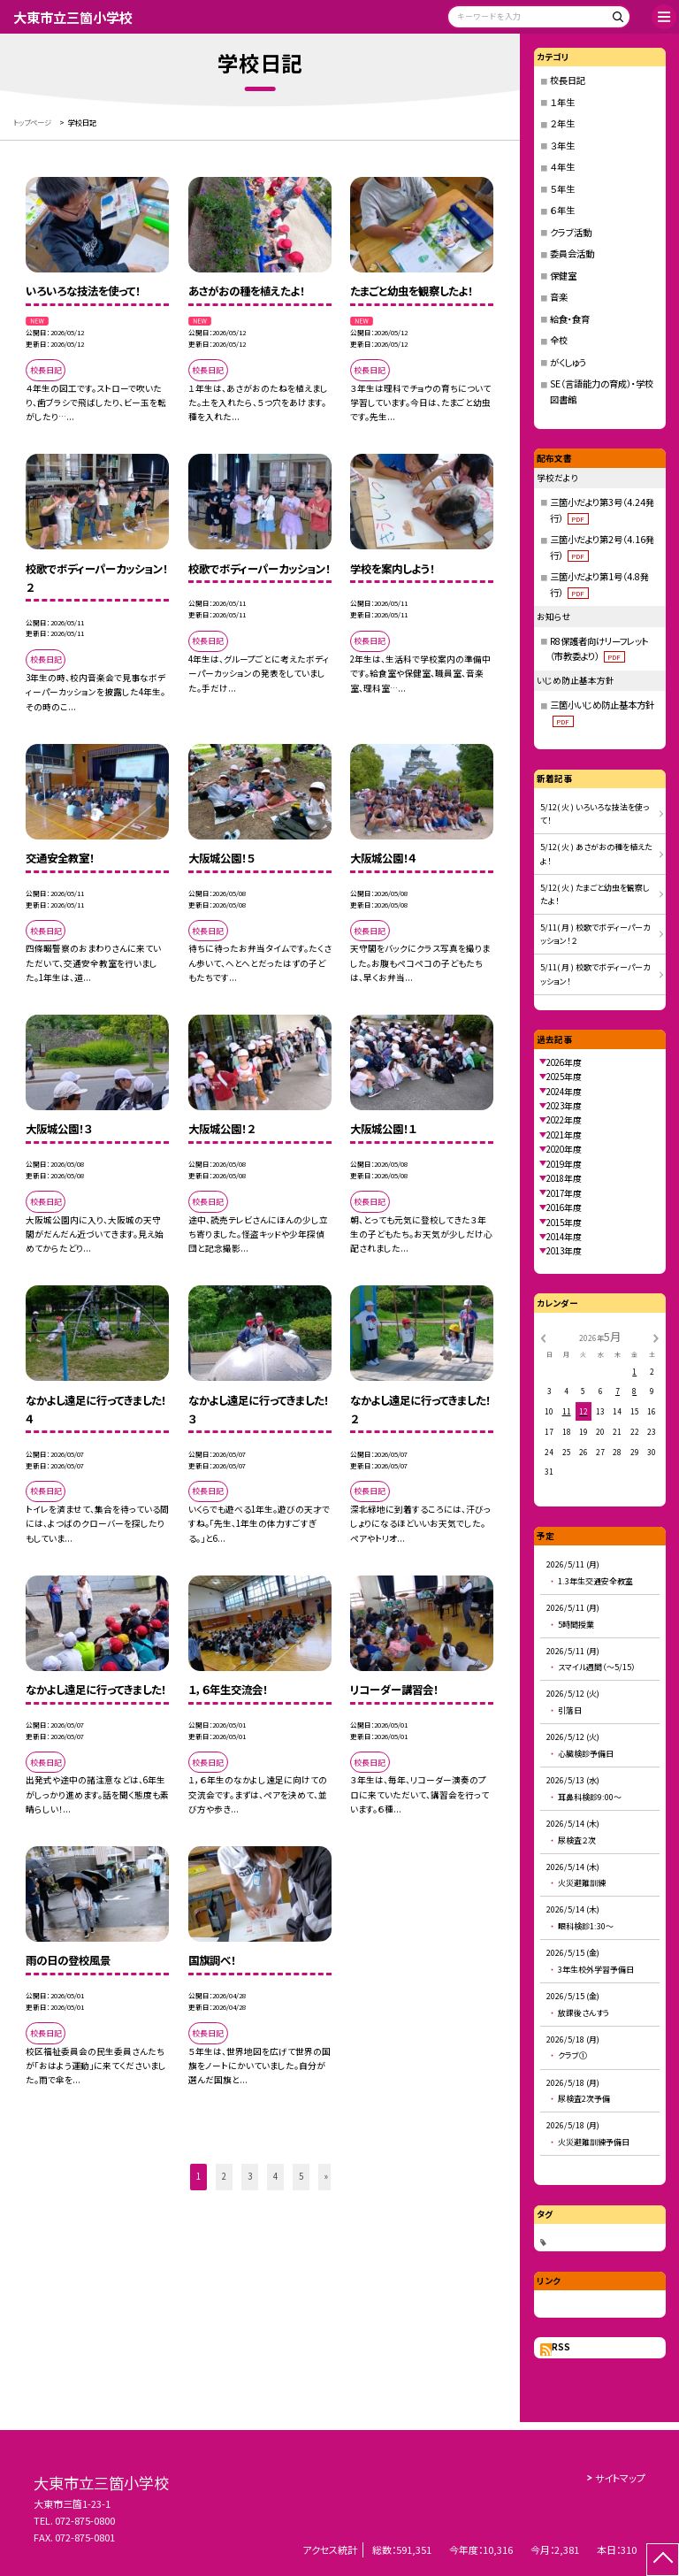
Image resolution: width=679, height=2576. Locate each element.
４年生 (562, 166)
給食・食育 (570, 319)
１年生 (562, 102)
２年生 (562, 123)
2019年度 (564, 1164)
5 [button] (301, 2176)
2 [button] (224, 2176)
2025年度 (564, 1076)
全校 (559, 340)
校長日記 (567, 80)
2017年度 (564, 1193)
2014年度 (564, 1236)
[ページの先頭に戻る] (662, 2559)
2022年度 (564, 1120)
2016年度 (564, 1207)
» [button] (326, 2176)
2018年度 (564, 1178)
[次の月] (656, 1337)
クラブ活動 (570, 232)
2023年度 (564, 1106)
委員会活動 (572, 253)
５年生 (562, 189)
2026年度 (564, 1062)
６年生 (562, 210)
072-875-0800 (85, 2520)
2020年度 (564, 1149)
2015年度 (564, 1222)
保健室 (563, 275)
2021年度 (564, 1135)
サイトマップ (620, 2478)
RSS (561, 2347)
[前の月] (542, 1337)
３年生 (562, 145)
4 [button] (275, 2176)
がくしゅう (568, 362)
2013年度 (564, 1251)
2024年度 (564, 1091)
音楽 (559, 296)
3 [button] (250, 2176)
